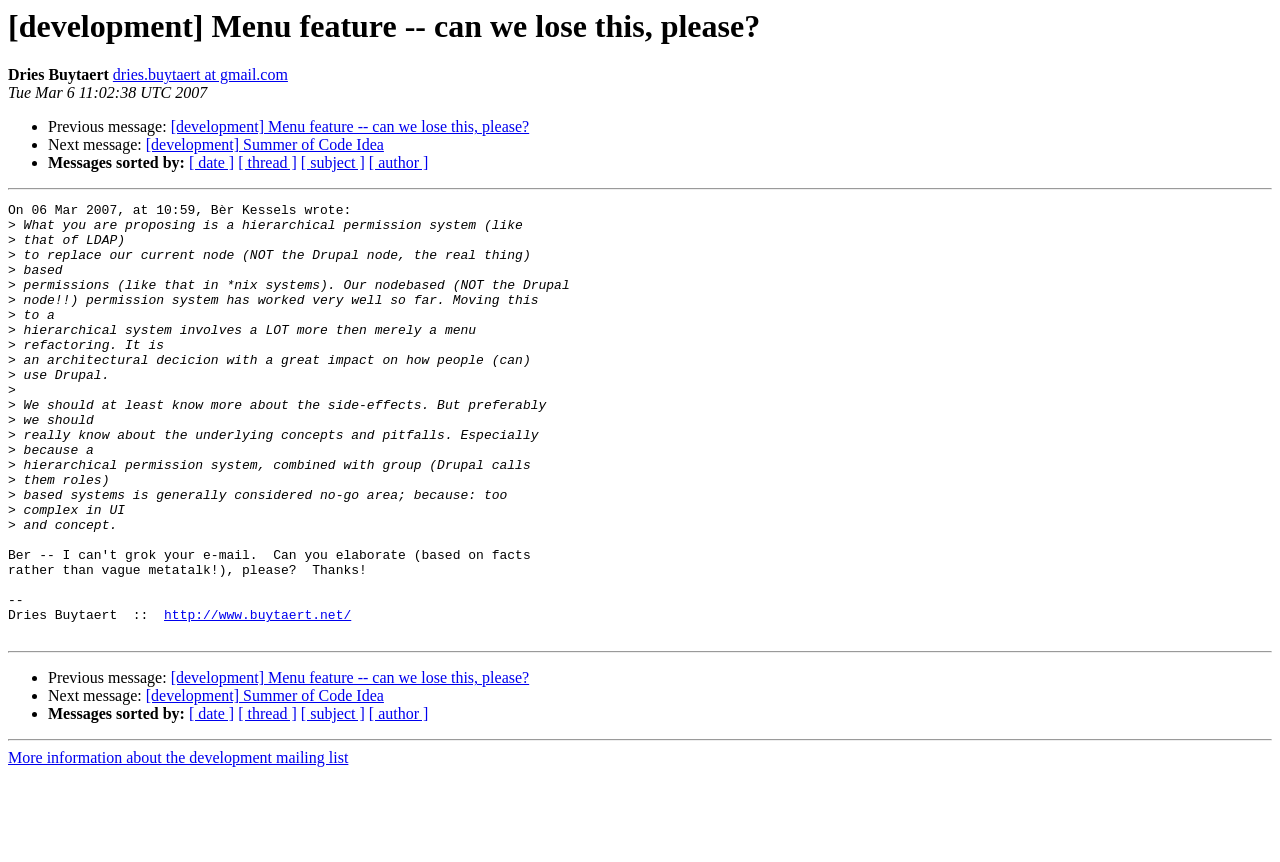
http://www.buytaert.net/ (257, 698)
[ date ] (211, 162)
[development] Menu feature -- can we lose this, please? (350, 126)
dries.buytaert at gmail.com (200, 74)
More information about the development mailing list (178, 844)
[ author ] (399, 162)
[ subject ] (333, 162)
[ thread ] (267, 162)
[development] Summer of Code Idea (265, 144)
